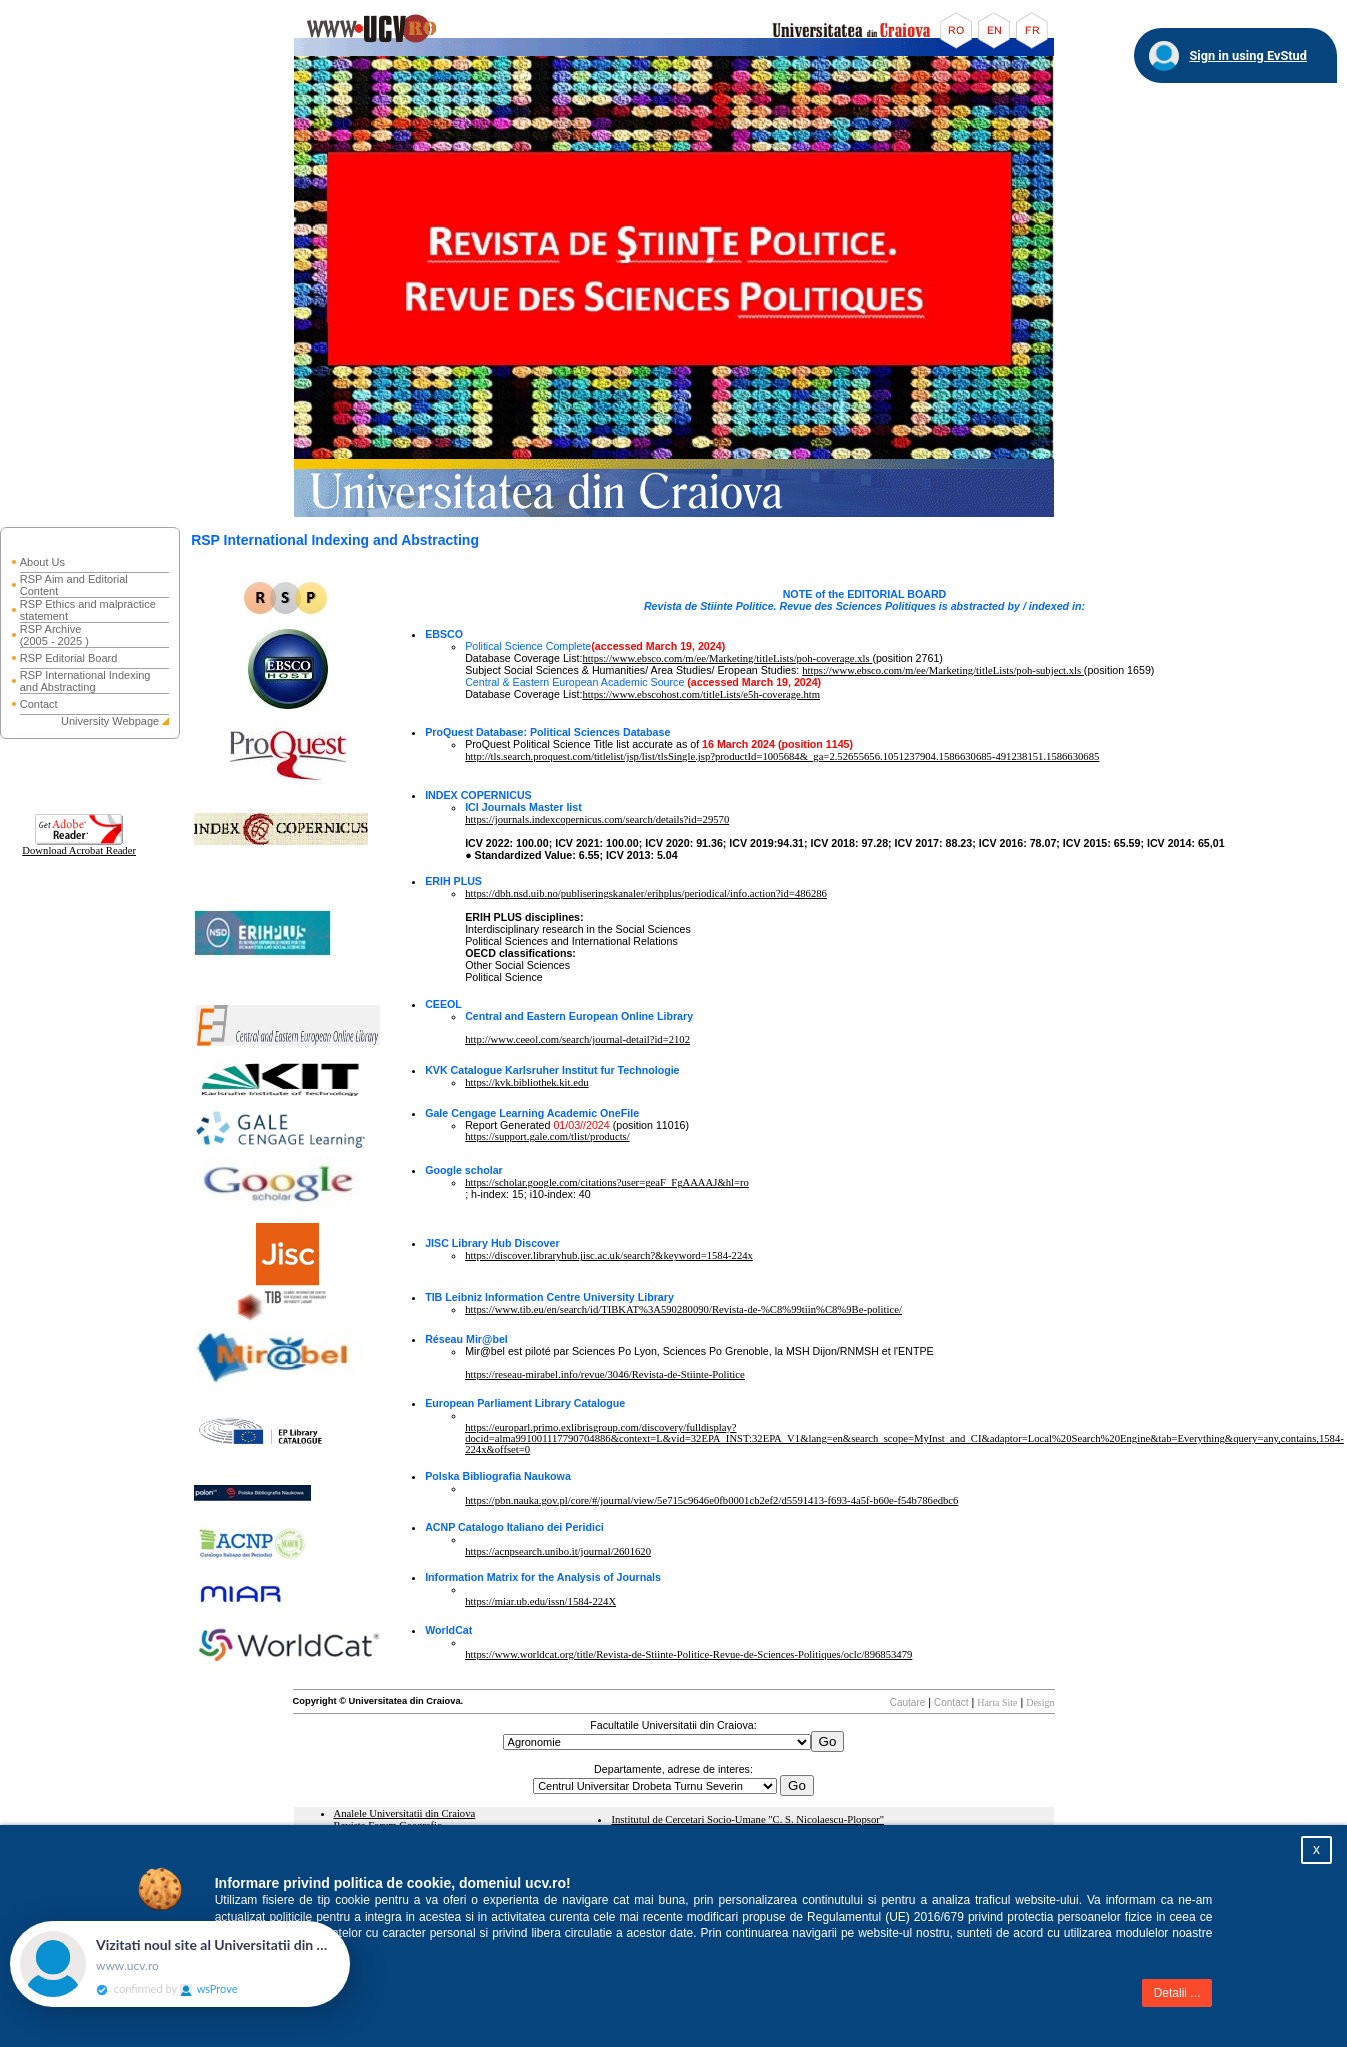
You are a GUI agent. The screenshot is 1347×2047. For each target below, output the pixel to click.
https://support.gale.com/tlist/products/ (547, 1136)
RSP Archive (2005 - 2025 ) (54, 635)
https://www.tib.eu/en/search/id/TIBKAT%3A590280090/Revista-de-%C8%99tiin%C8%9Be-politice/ (683, 1309)
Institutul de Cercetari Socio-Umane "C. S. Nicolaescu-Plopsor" (747, 1819)
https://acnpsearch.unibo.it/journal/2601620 (558, 1551)
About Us (42, 562)
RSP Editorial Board (69, 658)
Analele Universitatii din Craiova (405, 1813)
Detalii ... (1177, 1993)
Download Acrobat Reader (79, 846)
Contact (39, 704)
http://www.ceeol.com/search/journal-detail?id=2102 (577, 1039)
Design (1040, 1702)
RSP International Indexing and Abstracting (85, 681)
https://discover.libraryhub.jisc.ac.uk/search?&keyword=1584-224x (609, 1255)
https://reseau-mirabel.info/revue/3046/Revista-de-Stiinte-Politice (605, 1374)
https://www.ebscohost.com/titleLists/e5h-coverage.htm (701, 694)
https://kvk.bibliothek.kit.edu (526, 1082)
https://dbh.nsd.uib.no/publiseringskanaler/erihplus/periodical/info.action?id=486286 (646, 893)
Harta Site (997, 1702)
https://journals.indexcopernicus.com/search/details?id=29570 (597, 819)
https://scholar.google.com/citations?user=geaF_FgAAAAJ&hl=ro (607, 1182)
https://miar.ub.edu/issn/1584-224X (540, 1601)
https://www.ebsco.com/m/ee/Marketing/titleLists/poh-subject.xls (943, 670)
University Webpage (110, 721)
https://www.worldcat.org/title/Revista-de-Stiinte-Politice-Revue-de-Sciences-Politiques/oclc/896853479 (688, 1654)
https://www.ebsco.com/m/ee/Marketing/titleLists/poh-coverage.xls (727, 658)
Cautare (908, 1702)
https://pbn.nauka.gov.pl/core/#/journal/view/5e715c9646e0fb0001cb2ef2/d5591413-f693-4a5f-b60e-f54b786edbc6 (711, 1500)
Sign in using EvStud (1248, 55)
